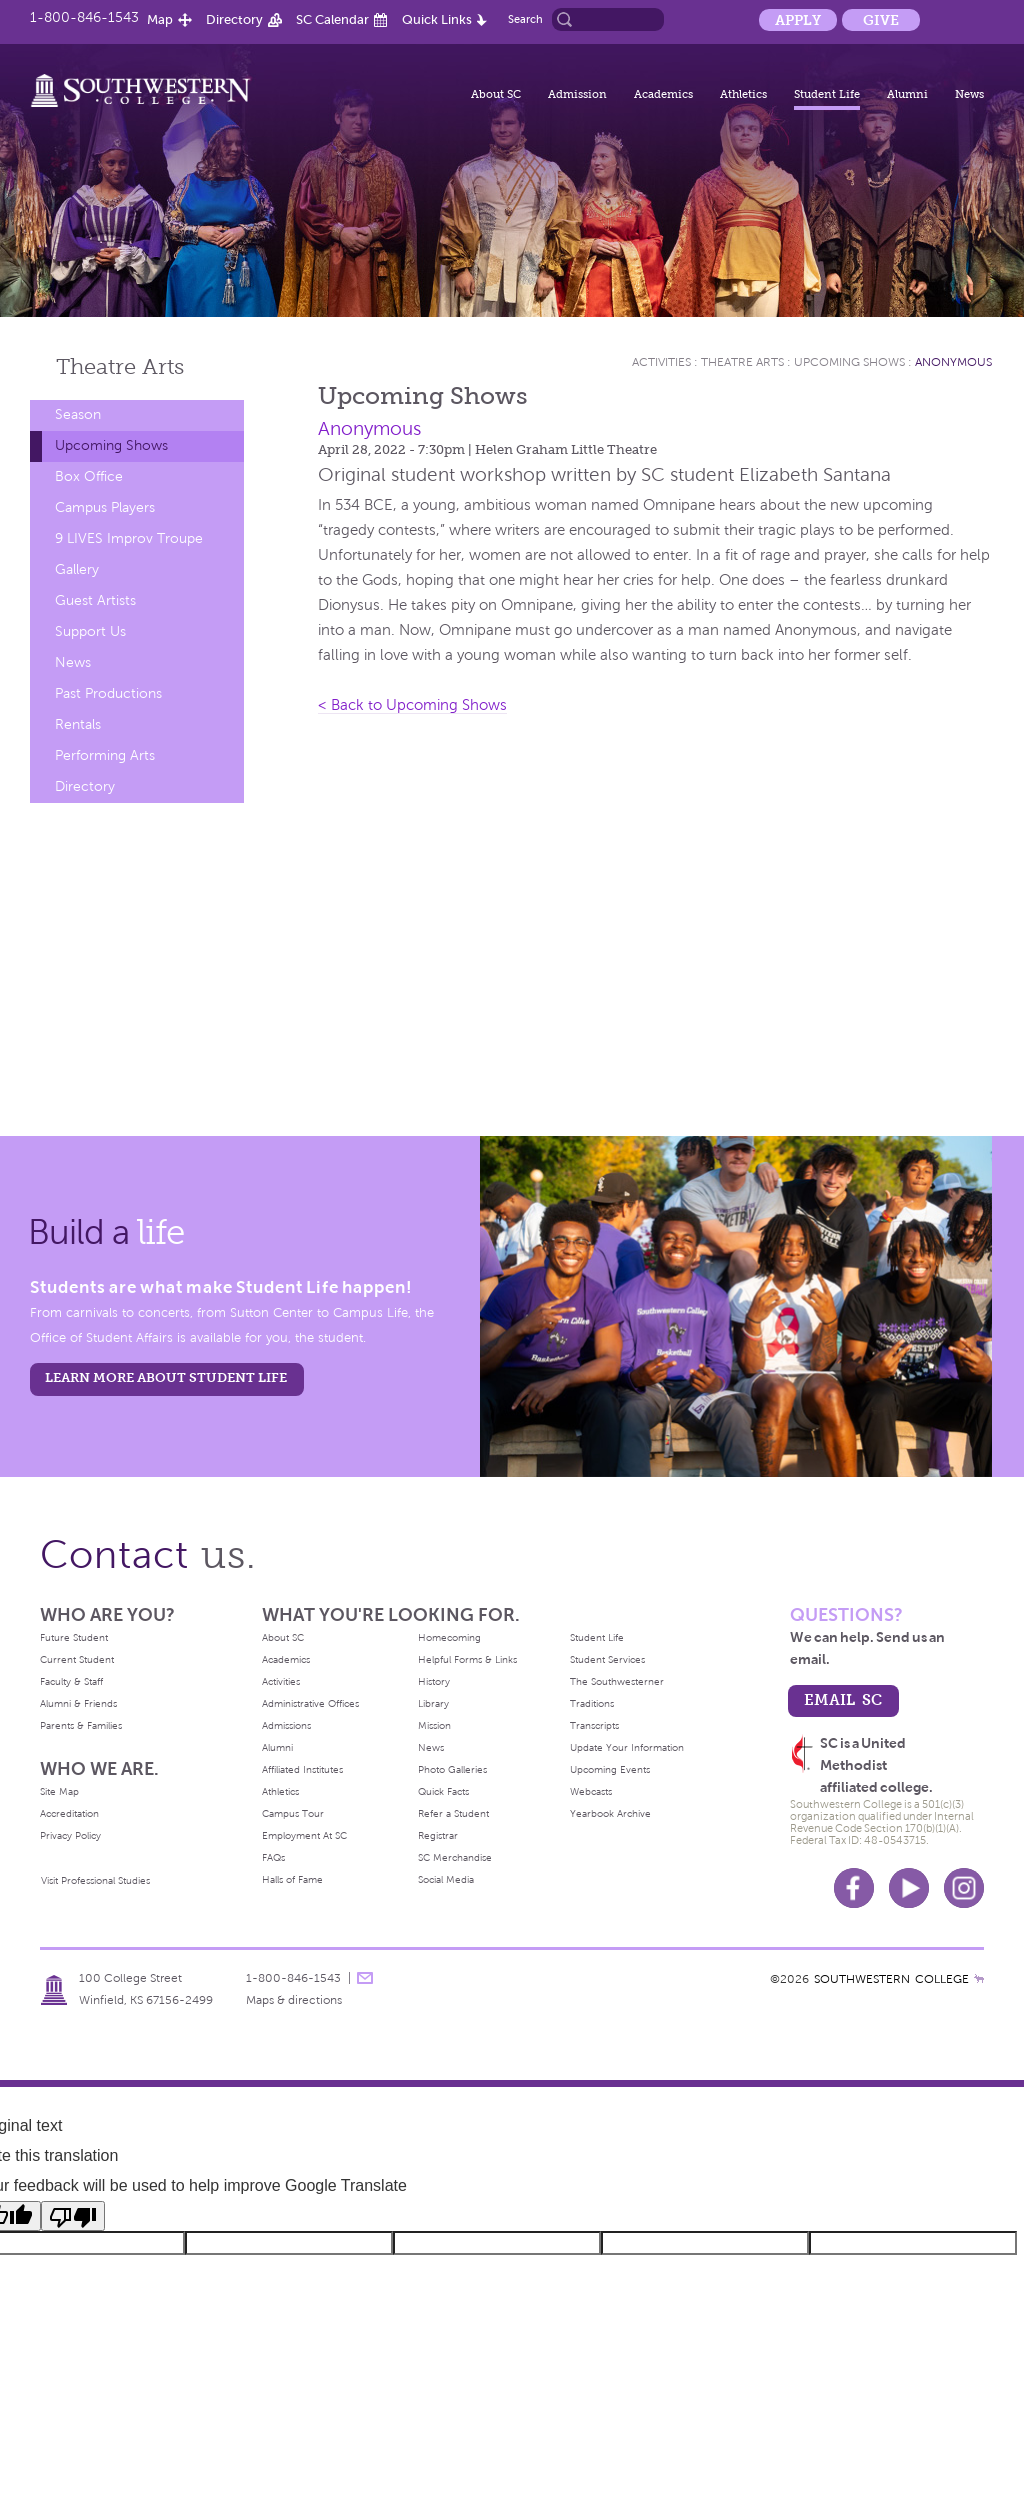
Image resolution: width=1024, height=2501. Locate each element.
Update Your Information (627, 1747)
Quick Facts (443, 1791)
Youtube (909, 1888)
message (365, 1978)
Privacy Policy (70, 1835)
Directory (234, 19)
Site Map (59, 1791)
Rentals (78, 724)
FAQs (273, 1857)
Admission (577, 94)
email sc (843, 1699)
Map (160, 19)
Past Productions (108, 693)
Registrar (438, 1835)
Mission (434, 1725)
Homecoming (449, 1637)
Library (433, 1703)
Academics (663, 94)
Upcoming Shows (111, 445)
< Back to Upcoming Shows (412, 705)
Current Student (77, 1659)
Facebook (854, 1888)
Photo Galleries (452, 1769)
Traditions (592, 1703)
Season (78, 414)
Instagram (964, 1888)
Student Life (827, 94)
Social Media (446, 1879)
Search (525, 19)
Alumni (907, 94)
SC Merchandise (455, 1857)
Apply (798, 20)
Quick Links (437, 19)
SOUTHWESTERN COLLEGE (891, 1979)
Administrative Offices (310, 1703)
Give (881, 20)
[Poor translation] (73, 2216)
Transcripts (594, 1725)
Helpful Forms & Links (467, 1659)
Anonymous (953, 362)
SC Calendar (332, 19)
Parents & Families (81, 1725)
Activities (661, 362)
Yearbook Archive (610, 1813)
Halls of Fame (292, 1879)
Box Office (89, 476)
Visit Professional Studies (95, 1880)
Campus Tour (293, 1813)
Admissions (286, 1725)
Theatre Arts (742, 362)
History (434, 1681)
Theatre (120, 366)
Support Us (90, 631)
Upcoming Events (610, 1769)
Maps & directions (294, 2000)
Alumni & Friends (78, 1703)
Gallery (77, 569)
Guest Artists (95, 600)
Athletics (743, 94)
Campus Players (105, 507)
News (969, 94)
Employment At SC (304, 1835)
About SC (496, 94)
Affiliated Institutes (302, 1769)
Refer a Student (453, 1813)
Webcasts (591, 1791)
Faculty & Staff (71, 1681)
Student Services (607, 1659)
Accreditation (69, 1813)
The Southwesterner (617, 1681)
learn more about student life (166, 1377)
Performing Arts (105, 755)
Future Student (74, 1637)
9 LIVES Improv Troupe (129, 538)
